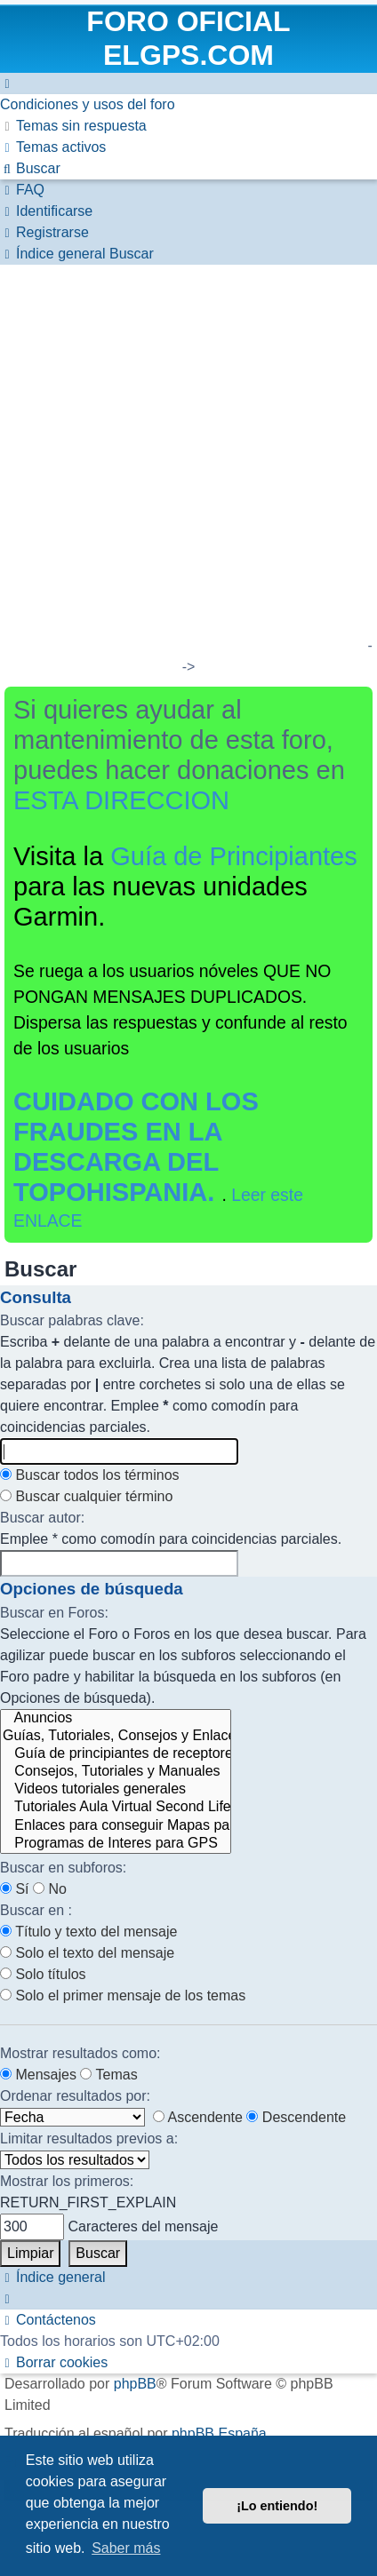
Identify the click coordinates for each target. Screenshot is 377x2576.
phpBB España (219, 2433)
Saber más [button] (126, 2548)
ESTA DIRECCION (121, 800)
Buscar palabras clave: (72, 1320)
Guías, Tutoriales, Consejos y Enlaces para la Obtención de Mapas (115, 1736)
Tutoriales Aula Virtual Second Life (115, 1808)
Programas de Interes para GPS (115, 1844)
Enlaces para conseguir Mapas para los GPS (115, 1826)
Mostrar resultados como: (80, 2053)
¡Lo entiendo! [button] (277, 2506)
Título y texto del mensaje (88, 1931)
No (50, 1888)
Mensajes (38, 2074)
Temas (108, 2074)
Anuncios (115, 1719)
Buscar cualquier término (86, 1496)
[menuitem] (87, 104)
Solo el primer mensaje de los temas (122, 1995)
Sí (14, 1888)
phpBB (135, 2383)
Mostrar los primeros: (66, 2181)
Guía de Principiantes (233, 856)
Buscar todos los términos (90, 1475)
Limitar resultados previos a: (89, 2138)
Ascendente (198, 2117)
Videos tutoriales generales (115, 1790)
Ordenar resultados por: (75, 2095)
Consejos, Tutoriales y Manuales (115, 1772)
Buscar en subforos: (63, 1867)
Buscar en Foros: (54, 1612)
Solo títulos (43, 1974)
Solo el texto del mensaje (87, 1952)
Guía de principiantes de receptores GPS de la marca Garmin (115, 1754)
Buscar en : (36, 1910)
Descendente (296, 2117)
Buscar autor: (42, 1517)
